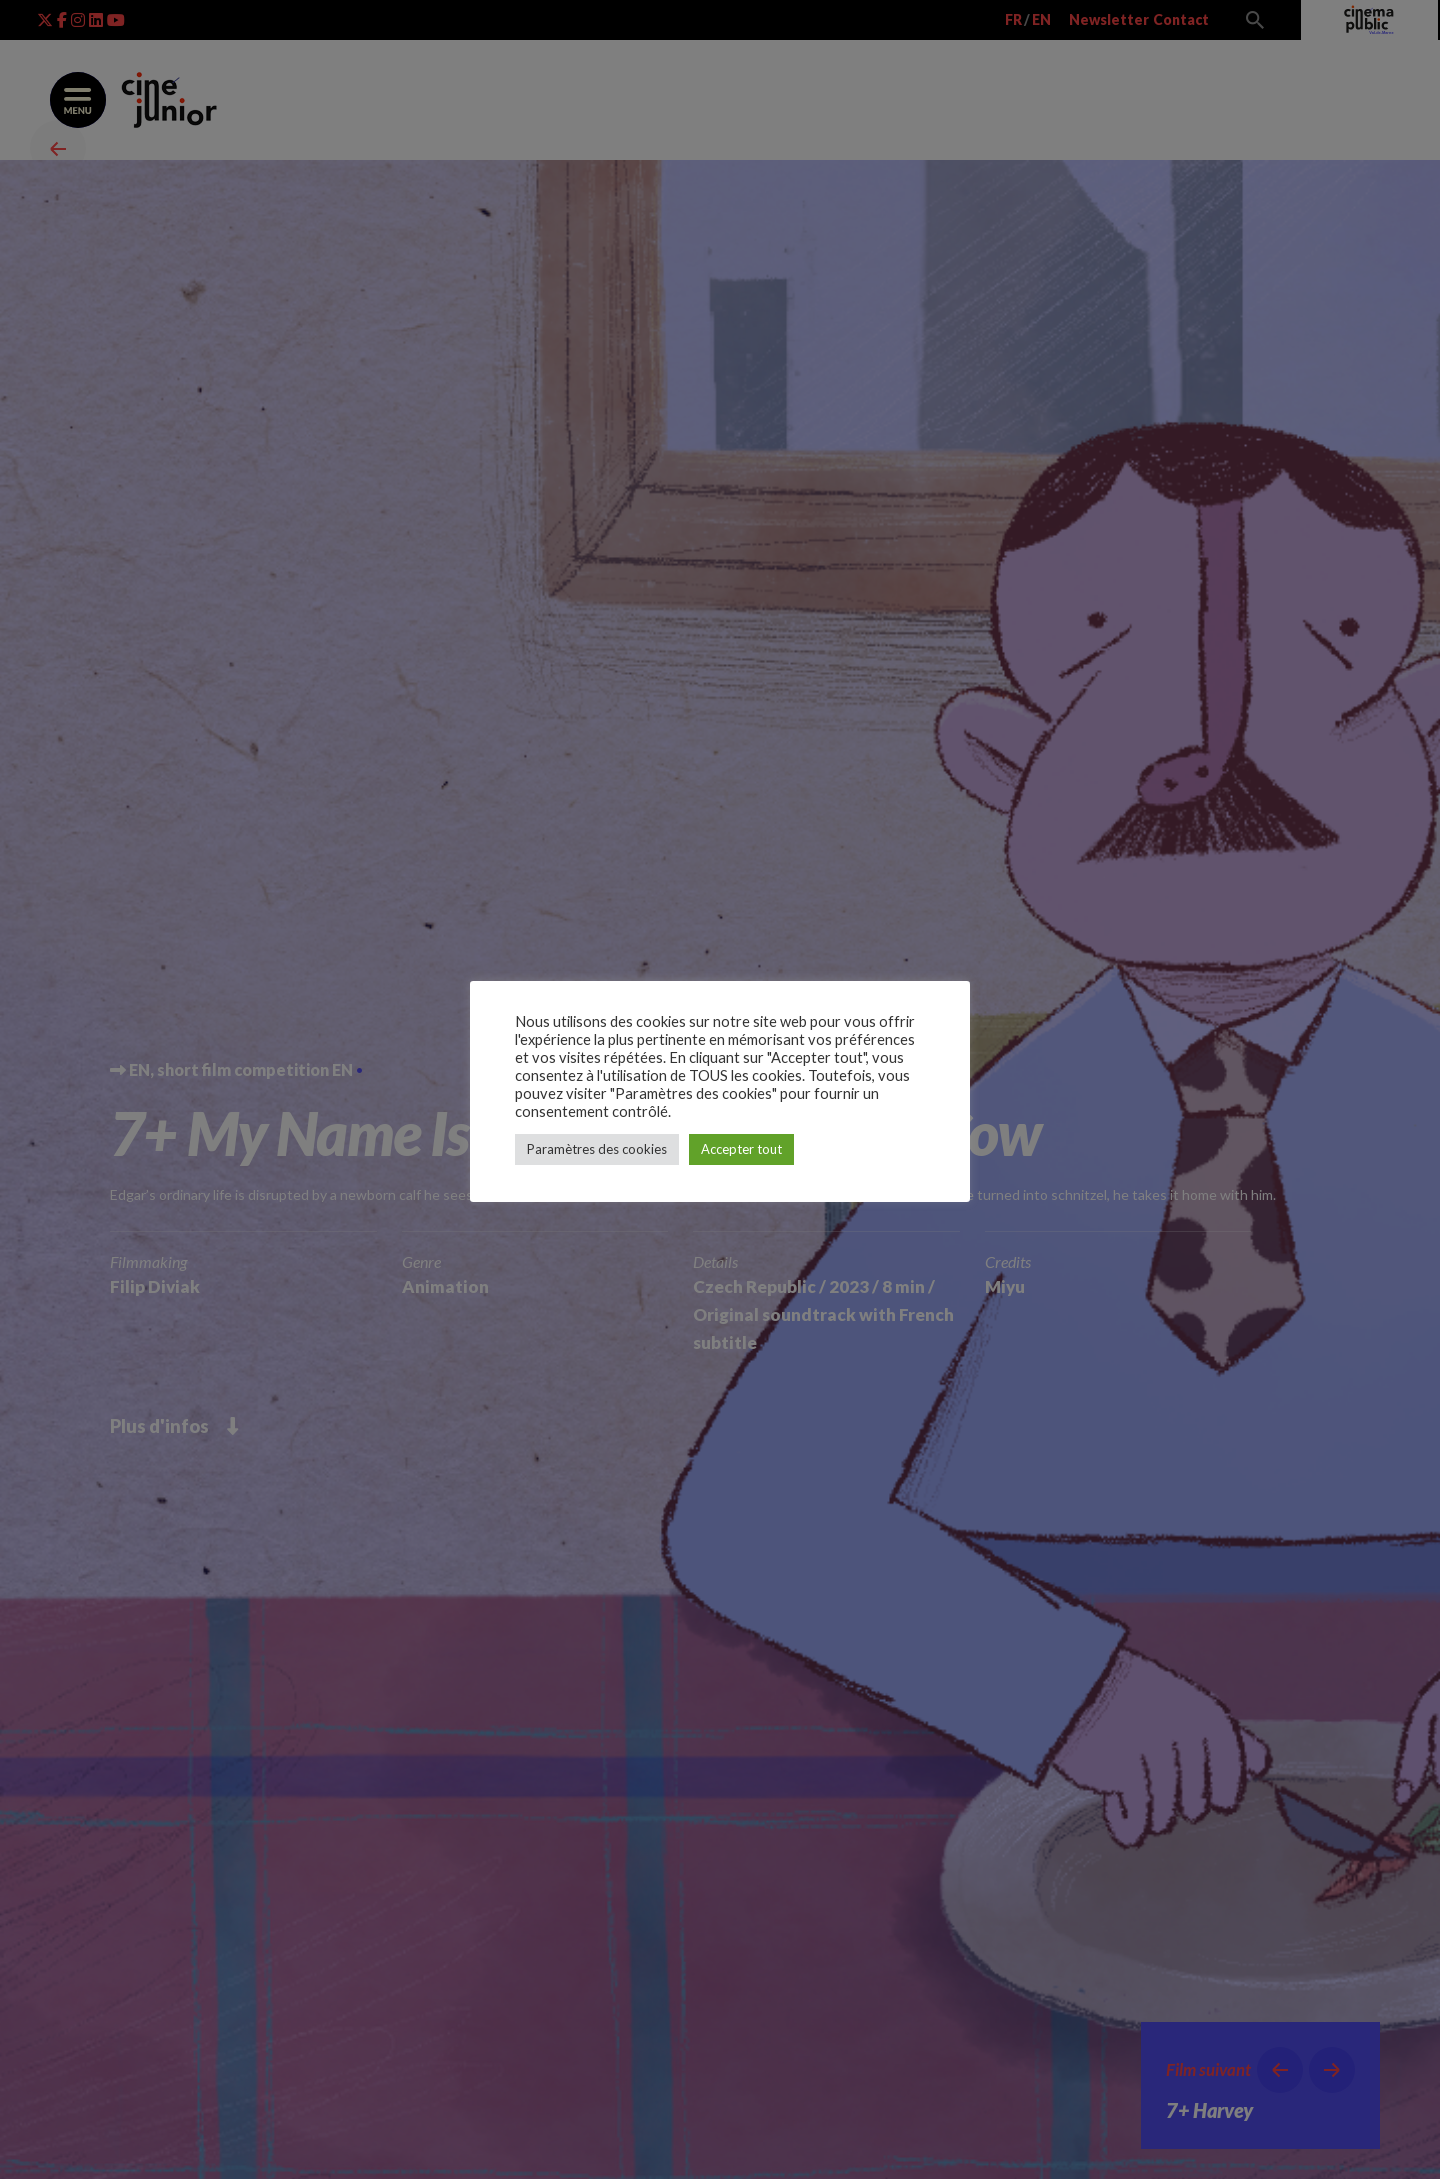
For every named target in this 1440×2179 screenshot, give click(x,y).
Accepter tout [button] (741, 1149)
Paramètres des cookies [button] (597, 1149)
